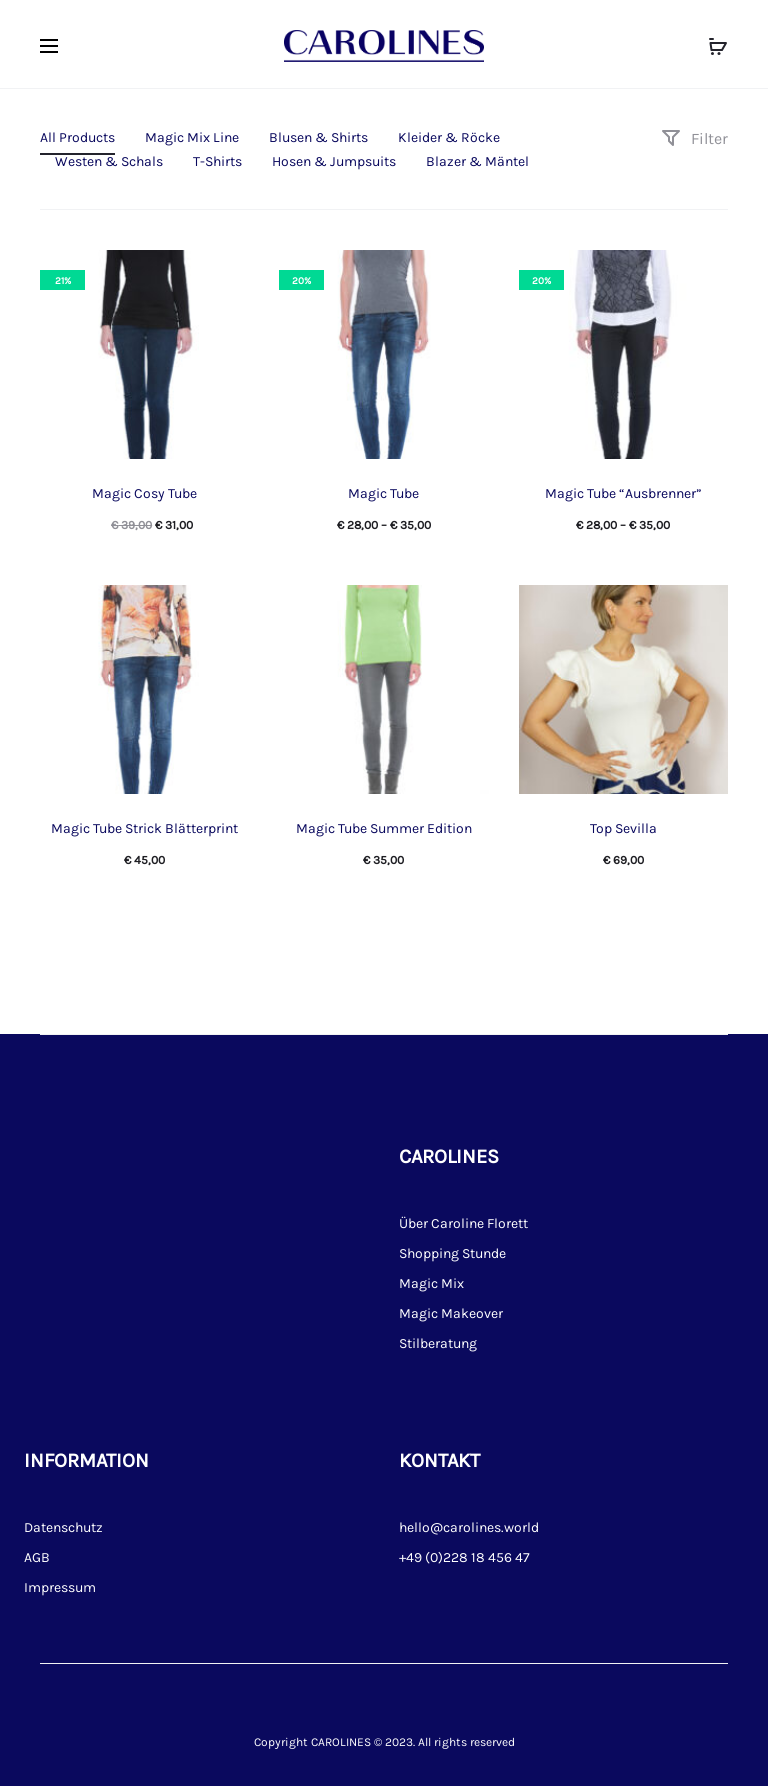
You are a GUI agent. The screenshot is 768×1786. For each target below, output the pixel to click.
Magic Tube (383, 493)
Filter (694, 138)
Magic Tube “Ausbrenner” (623, 493)
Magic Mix (431, 1283)
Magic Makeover (451, 1313)
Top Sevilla (623, 828)
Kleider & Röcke (449, 137)
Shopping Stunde (452, 1253)
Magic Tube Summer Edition (384, 828)
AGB (37, 1557)
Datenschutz (63, 1527)
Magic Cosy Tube (144, 493)
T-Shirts (217, 161)
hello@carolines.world (469, 1527)
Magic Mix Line (192, 137)
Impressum (60, 1587)
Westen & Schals (109, 161)
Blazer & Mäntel (477, 161)
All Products (77, 137)
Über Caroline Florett (463, 1223)
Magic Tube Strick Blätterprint (144, 828)
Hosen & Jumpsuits (334, 161)
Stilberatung (438, 1343)
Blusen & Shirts (318, 137)
